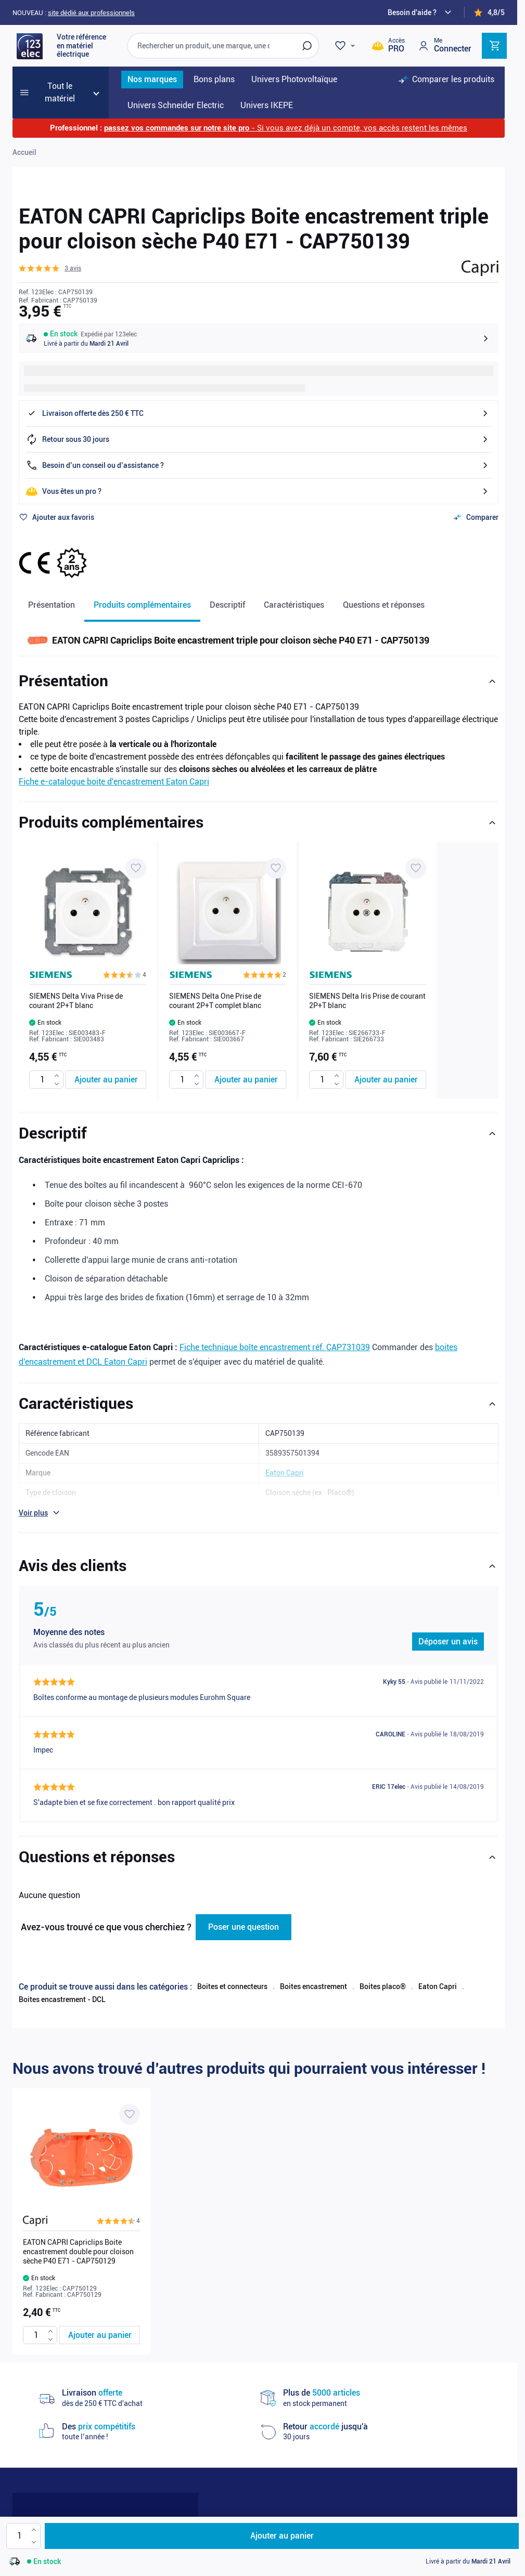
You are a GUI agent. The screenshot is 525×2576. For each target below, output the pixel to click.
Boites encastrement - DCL (62, 1999)
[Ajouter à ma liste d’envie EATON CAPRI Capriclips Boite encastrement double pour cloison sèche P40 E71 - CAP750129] (129, 2114)
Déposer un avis (448, 1641)
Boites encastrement (313, 1986)
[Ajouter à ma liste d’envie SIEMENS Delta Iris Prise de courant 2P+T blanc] (415, 868)
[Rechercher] (307, 46)
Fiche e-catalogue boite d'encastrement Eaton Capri (114, 782)
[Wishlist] (346, 45)
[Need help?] (421, 12)
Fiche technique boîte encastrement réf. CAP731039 (275, 1347)
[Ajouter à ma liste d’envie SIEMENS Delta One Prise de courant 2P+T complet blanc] (275, 868)
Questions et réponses (384, 605)
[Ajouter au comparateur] (475, 517)
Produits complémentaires (142, 605)
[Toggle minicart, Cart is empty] (494, 46)
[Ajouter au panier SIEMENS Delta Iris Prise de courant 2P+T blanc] (385, 1079)
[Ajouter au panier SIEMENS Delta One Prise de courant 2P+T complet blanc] (246, 1079)
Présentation (51, 605)
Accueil (24, 152)
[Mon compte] (444, 45)
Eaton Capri (437, 1986)
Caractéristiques (294, 605)
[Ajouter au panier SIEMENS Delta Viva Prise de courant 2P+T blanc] (106, 1079)
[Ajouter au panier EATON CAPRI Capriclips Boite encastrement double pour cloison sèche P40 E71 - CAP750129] (99, 2335)
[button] (50, 268)
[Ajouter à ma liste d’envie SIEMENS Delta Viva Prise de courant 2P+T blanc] (135, 868)
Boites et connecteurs (232, 1986)
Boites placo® (383, 1986)
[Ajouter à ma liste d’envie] (56, 517)
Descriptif (227, 605)
